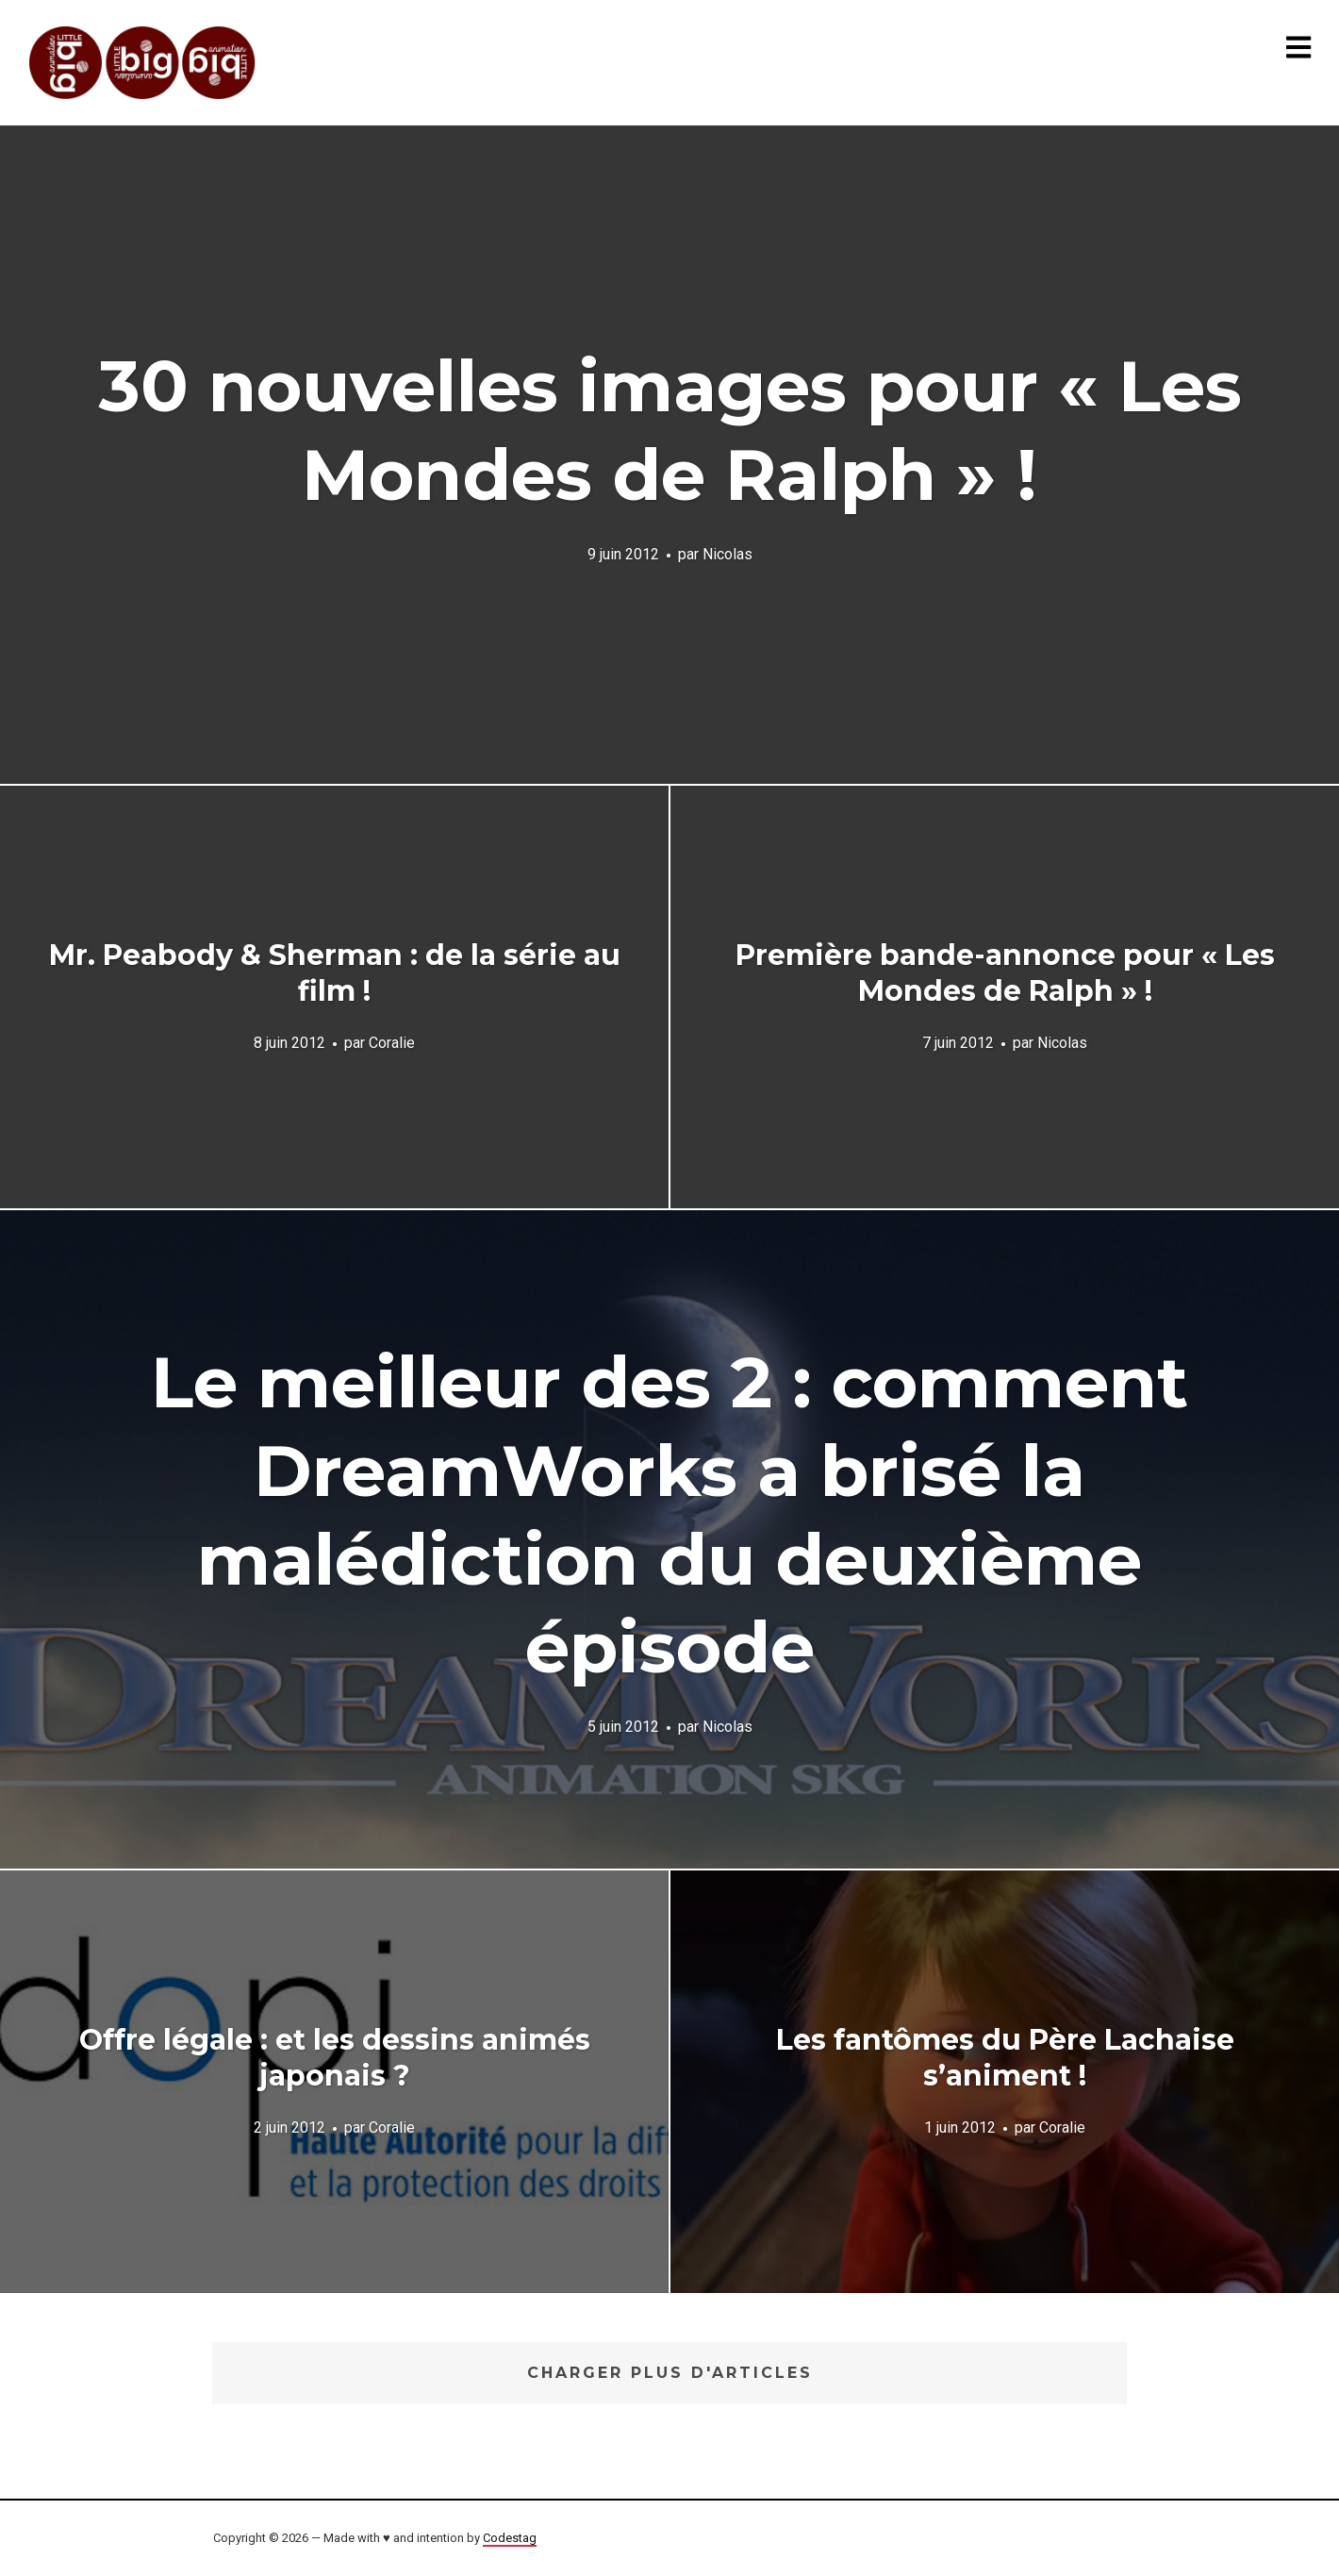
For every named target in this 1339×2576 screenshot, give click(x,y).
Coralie (392, 1043)
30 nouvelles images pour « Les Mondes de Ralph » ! (670, 430)
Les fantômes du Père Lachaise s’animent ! (1005, 2057)
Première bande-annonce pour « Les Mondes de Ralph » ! (1005, 973)
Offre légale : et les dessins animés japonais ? (334, 2057)
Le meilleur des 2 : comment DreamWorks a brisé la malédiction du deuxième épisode (669, 1514)
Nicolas (727, 553)
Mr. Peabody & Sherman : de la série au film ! (334, 973)
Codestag (510, 2538)
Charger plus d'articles (670, 2373)
